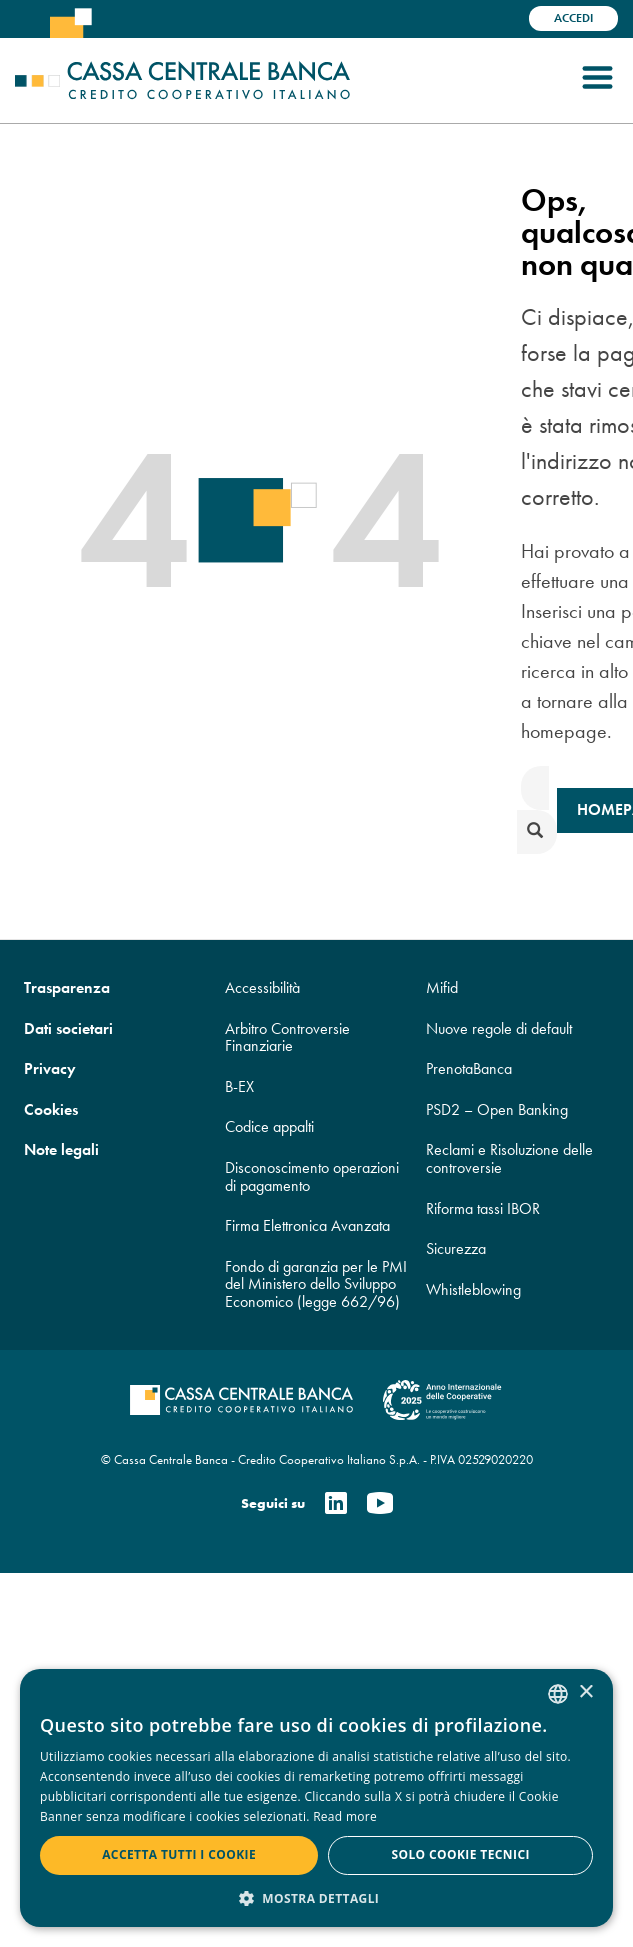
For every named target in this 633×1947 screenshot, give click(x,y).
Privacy (50, 1068)
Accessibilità (262, 987)
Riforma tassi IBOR (483, 1208)
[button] (316, 1897)
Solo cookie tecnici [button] (460, 1854)
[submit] (537, 832)
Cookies (51, 1109)
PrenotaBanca (469, 1068)
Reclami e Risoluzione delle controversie (509, 1158)
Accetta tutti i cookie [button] (179, 1854)
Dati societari (68, 1028)
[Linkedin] (336, 1504)
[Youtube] (380, 1504)
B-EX (239, 1086)
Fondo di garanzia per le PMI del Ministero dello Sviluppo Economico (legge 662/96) (316, 1284)
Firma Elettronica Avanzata (307, 1225)
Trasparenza (67, 987)
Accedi (573, 18)
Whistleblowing (473, 1289)
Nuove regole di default (499, 1028)
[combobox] (558, 1694)
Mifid (442, 987)
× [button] (585, 1692)
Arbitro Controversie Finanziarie (287, 1037)
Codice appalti (269, 1126)
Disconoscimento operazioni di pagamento (312, 1176)
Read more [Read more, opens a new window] (345, 1816)
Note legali (61, 1149)
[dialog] (316, 1798)
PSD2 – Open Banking (497, 1109)
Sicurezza (456, 1248)
